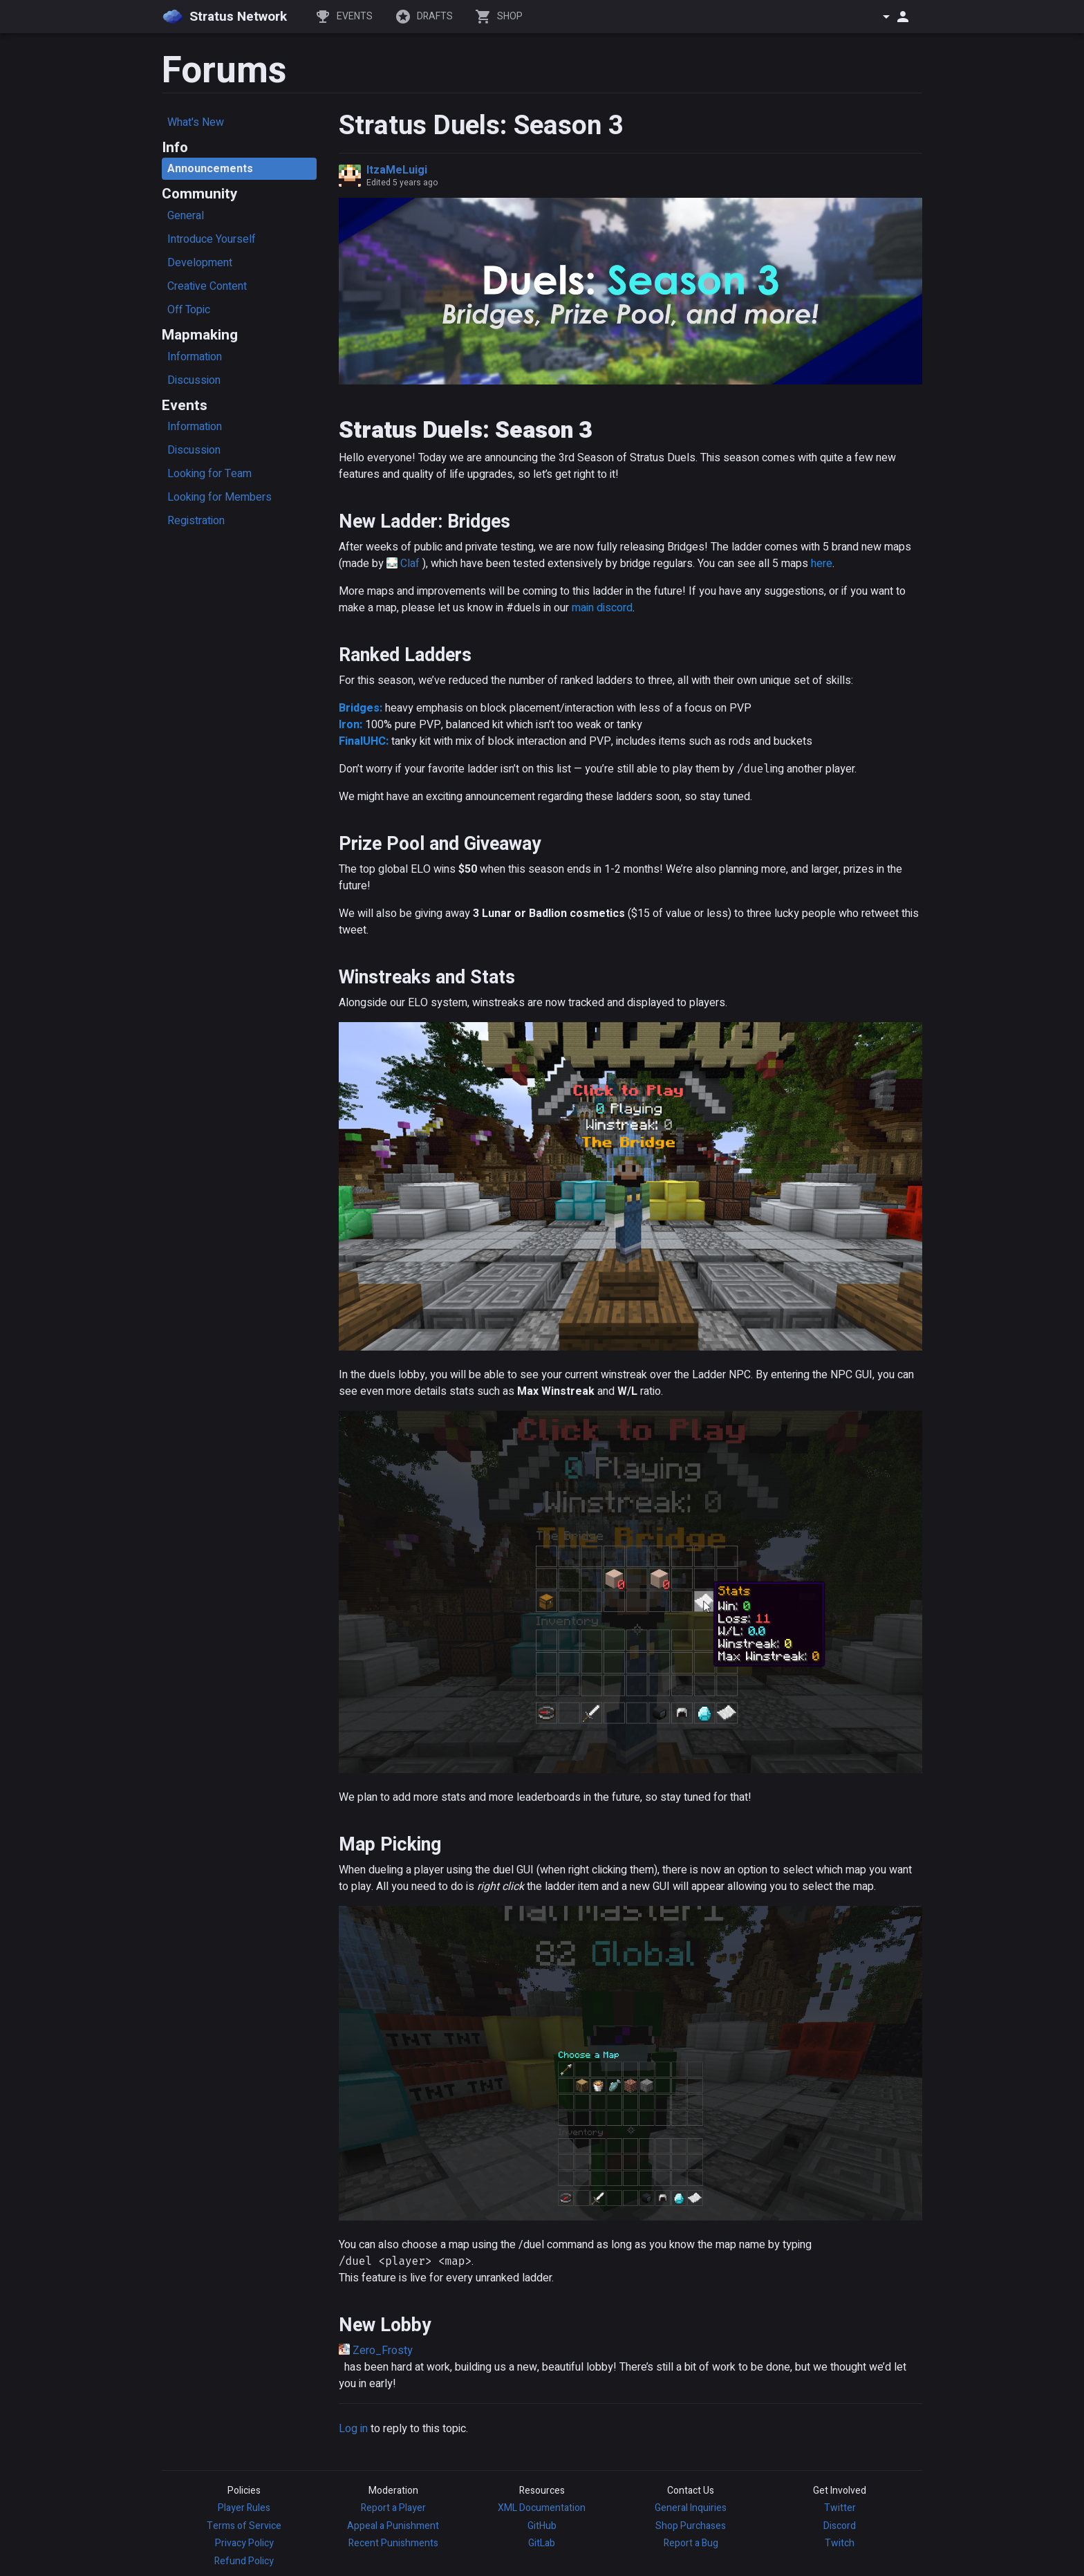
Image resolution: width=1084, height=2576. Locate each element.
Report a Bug (691, 2543)
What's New (195, 122)
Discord (839, 2526)
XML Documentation (542, 2508)
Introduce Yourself (211, 239)
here (821, 563)
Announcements (210, 168)
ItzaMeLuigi (396, 170)
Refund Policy (244, 2561)
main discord (602, 608)
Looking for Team (209, 473)
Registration (196, 520)
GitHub (542, 2526)
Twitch (839, 2543)
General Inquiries (691, 2508)
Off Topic (188, 310)
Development (199, 262)
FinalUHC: (364, 741)
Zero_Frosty (383, 2350)
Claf (410, 563)
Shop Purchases (690, 2526)
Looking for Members (219, 497)
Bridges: (360, 708)
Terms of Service (244, 2526)
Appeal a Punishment (393, 2526)
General (185, 215)
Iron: (350, 724)
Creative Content (207, 286)
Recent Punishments (393, 2543)
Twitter (840, 2508)
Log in (353, 2428)
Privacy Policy (244, 2543)
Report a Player (393, 2508)
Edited (402, 182)
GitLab (541, 2543)
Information (194, 357)
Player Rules (244, 2508)
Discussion (194, 380)
